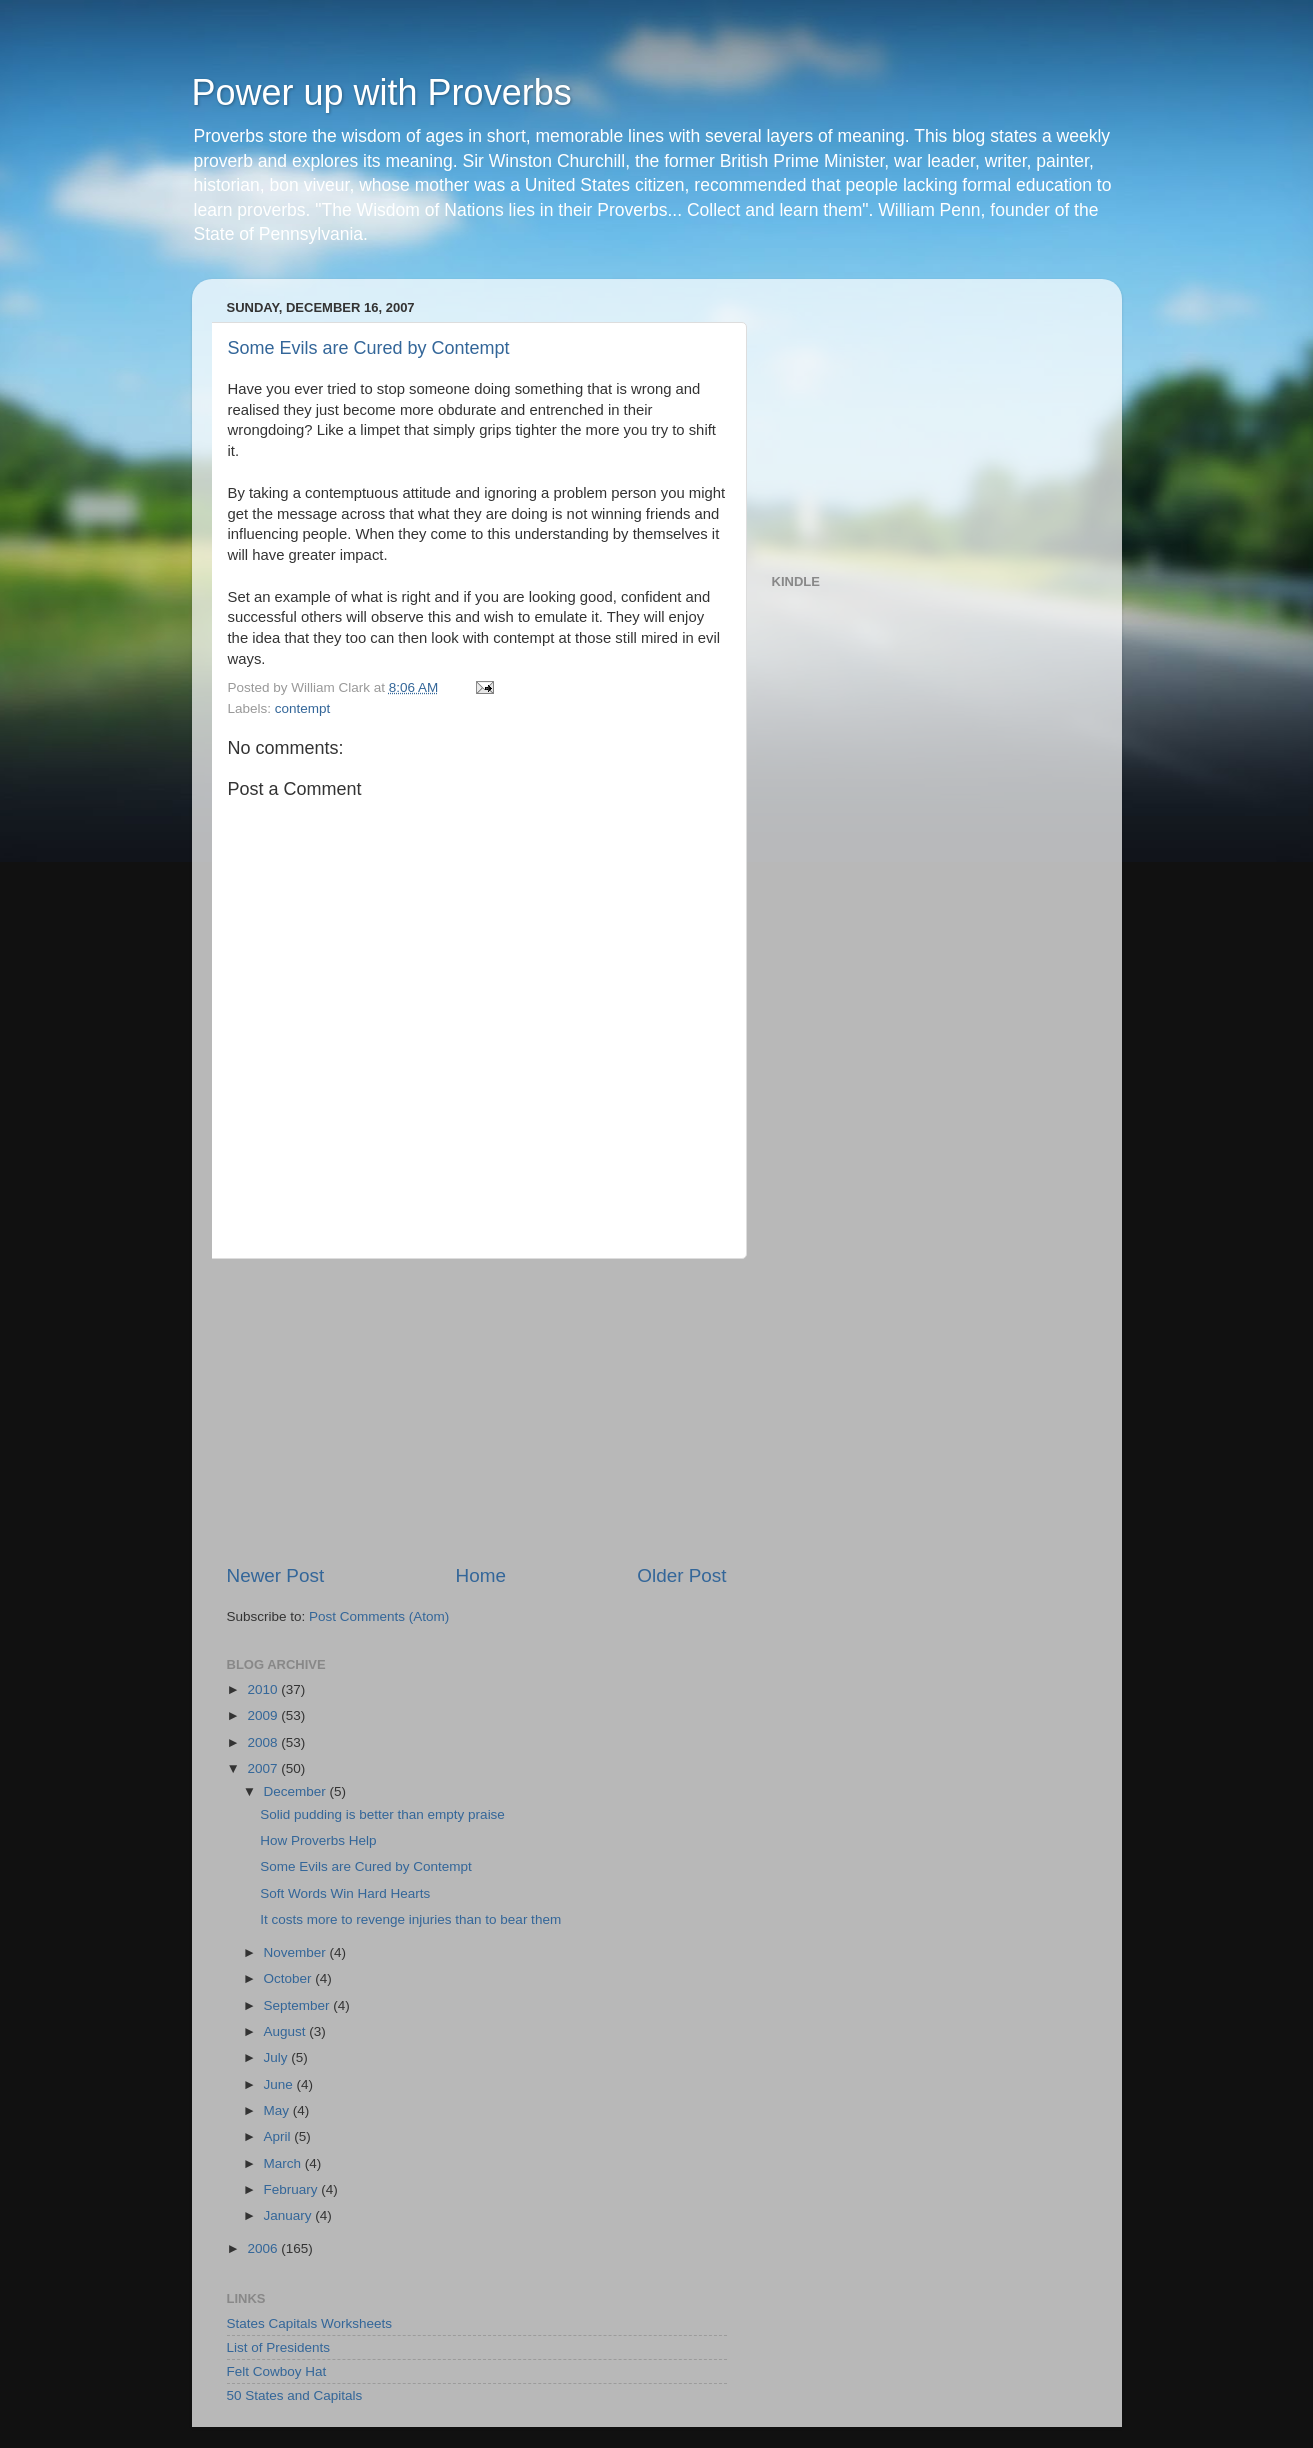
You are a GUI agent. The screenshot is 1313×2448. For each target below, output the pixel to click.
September (299, 2005)
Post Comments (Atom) (379, 1616)
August (287, 2031)
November (297, 1952)
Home (481, 1575)
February (293, 2189)
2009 (264, 1715)
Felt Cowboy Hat (277, 2371)
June (280, 2084)
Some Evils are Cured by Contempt (369, 348)
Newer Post (276, 1575)
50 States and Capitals (295, 2395)
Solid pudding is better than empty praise (382, 1814)
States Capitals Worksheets (310, 2323)
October (290, 1978)
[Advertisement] (477, 1411)
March (284, 2163)
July (278, 2057)
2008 (264, 1742)
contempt (303, 708)
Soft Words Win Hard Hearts (345, 1893)
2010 (264, 1689)
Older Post (681, 1575)
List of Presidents (279, 2347)
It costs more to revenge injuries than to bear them (410, 1919)
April (279, 2136)
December (297, 1791)
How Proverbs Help (318, 1840)
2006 (264, 2248)
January (290, 2215)
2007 (264, 1768)
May (278, 2110)
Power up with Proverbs (382, 92)
